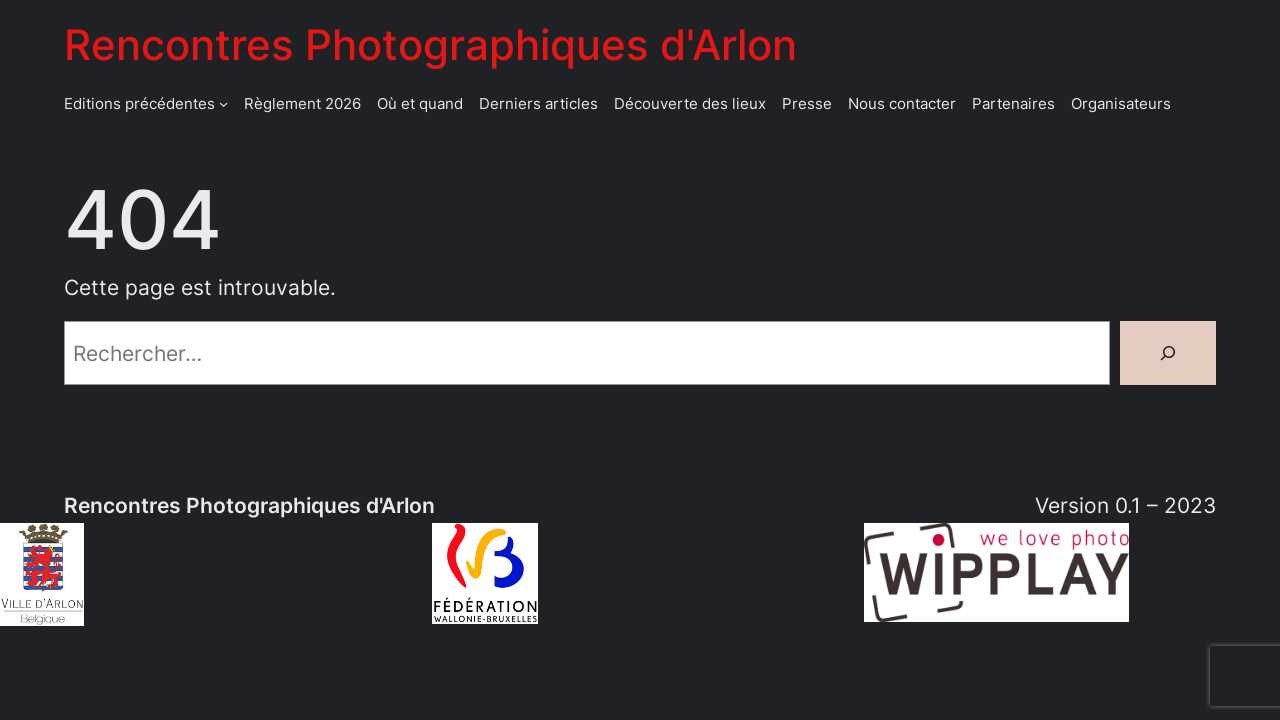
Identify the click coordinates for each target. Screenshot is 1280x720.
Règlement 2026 (302, 103)
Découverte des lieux (690, 103)
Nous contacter (902, 103)
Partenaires (1013, 103)
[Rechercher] (1168, 353)
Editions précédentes (139, 103)
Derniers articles (538, 103)
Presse (807, 103)
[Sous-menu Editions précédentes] (223, 103)
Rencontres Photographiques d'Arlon (430, 44)
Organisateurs (1121, 103)
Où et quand (420, 103)
